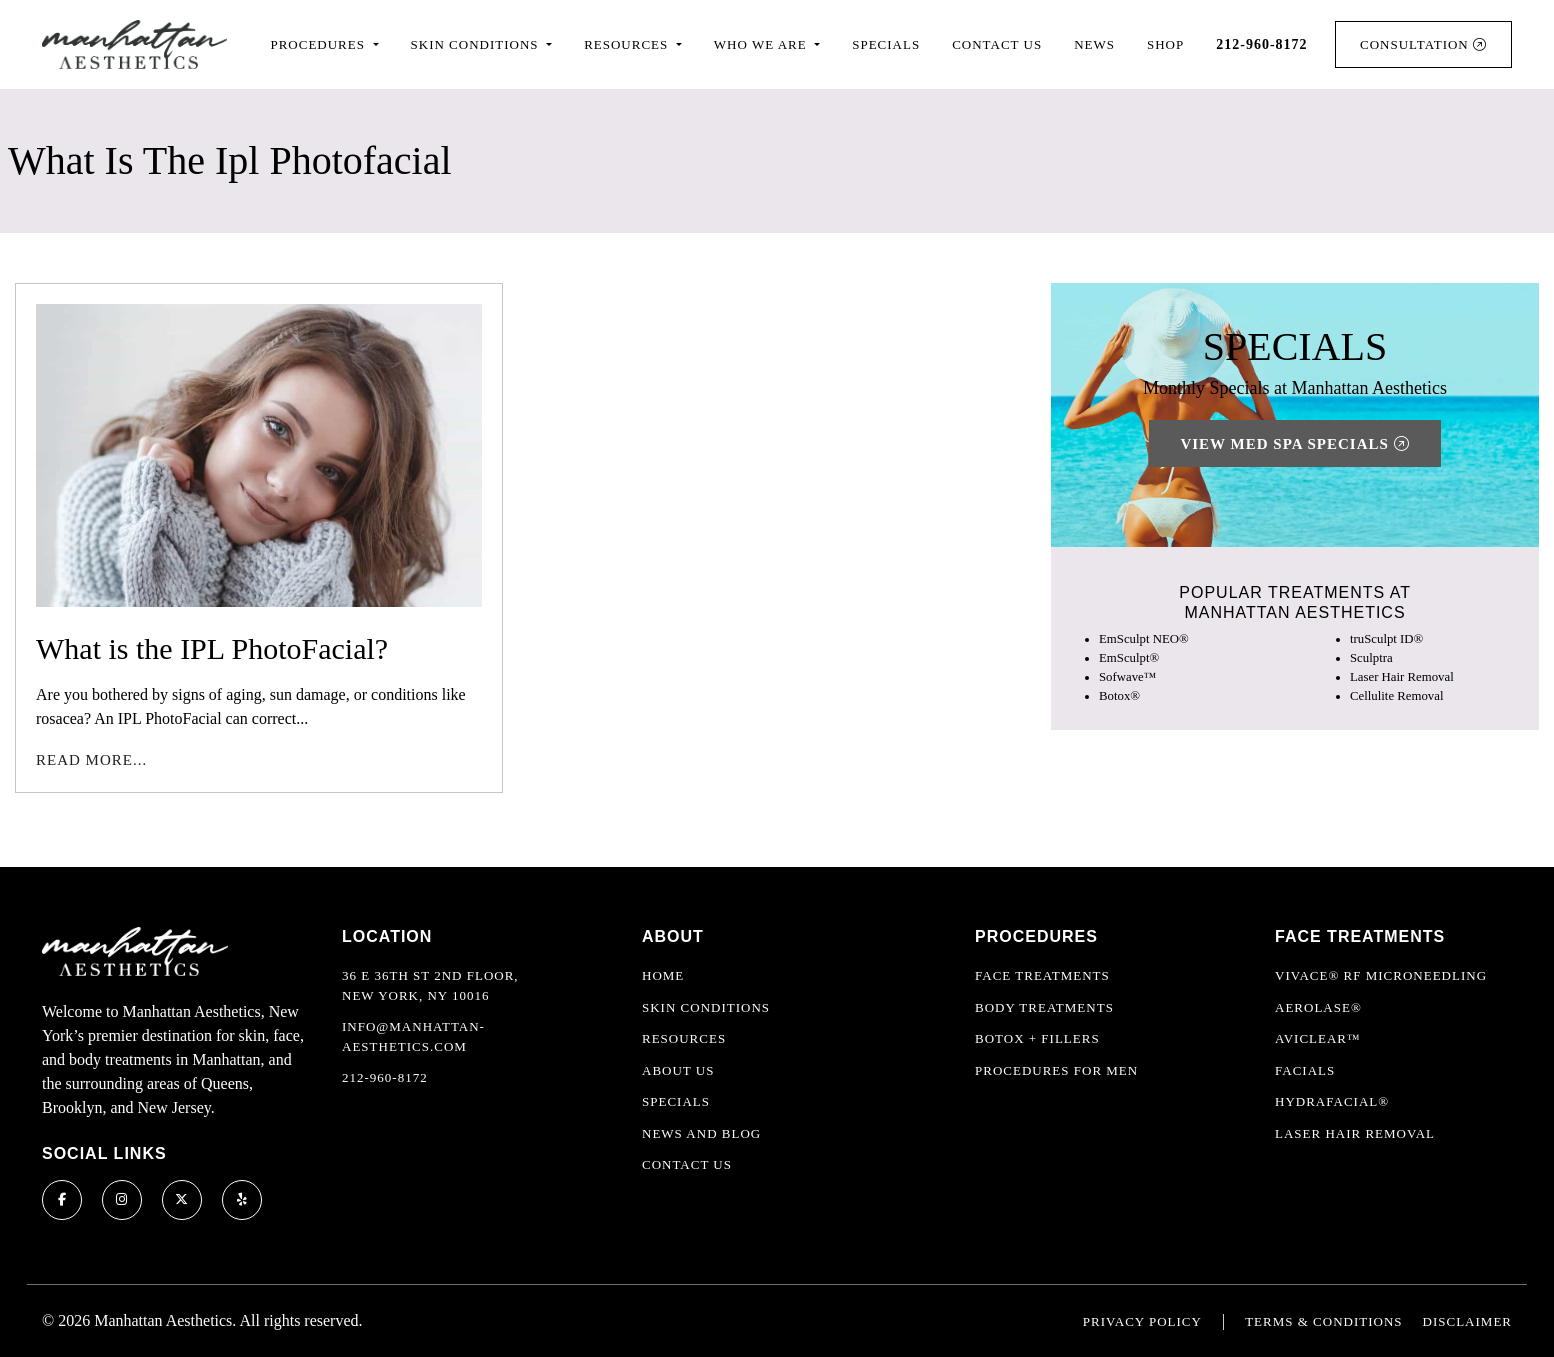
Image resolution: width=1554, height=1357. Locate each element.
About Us (678, 1070)
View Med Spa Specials (1294, 444)
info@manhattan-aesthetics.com (413, 1036)
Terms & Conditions (1323, 1321)
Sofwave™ (1127, 677)
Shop (1165, 44)
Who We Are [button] (762, 44)
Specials (886, 44)
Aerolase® (1318, 1007)
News (1094, 44)
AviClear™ (1318, 1038)
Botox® (1119, 696)
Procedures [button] (319, 44)
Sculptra (1371, 658)
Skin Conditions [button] (477, 44)
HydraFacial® (1332, 1101)
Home (663, 975)
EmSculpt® (1129, 658)
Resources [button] (628, 44)
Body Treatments (1044, 1007)
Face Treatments (1042, 975)
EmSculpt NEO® (1144, 639)
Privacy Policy (1142, 1321)
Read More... (91, 760)
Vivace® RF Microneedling (1381, 975)
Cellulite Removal (1396, 696)
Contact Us (997, 44)
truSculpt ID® (1386, 639)
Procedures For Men (1056, 1070)
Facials (1305, 1070)
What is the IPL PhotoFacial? (212, 648)
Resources (684, 1038)
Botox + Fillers (1037, 1038)
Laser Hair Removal (1402, 677)
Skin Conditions (706, 1007)
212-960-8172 (385, 1077)
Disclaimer (1467, 1321)
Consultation (1423, 44)
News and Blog (701, 1133)
